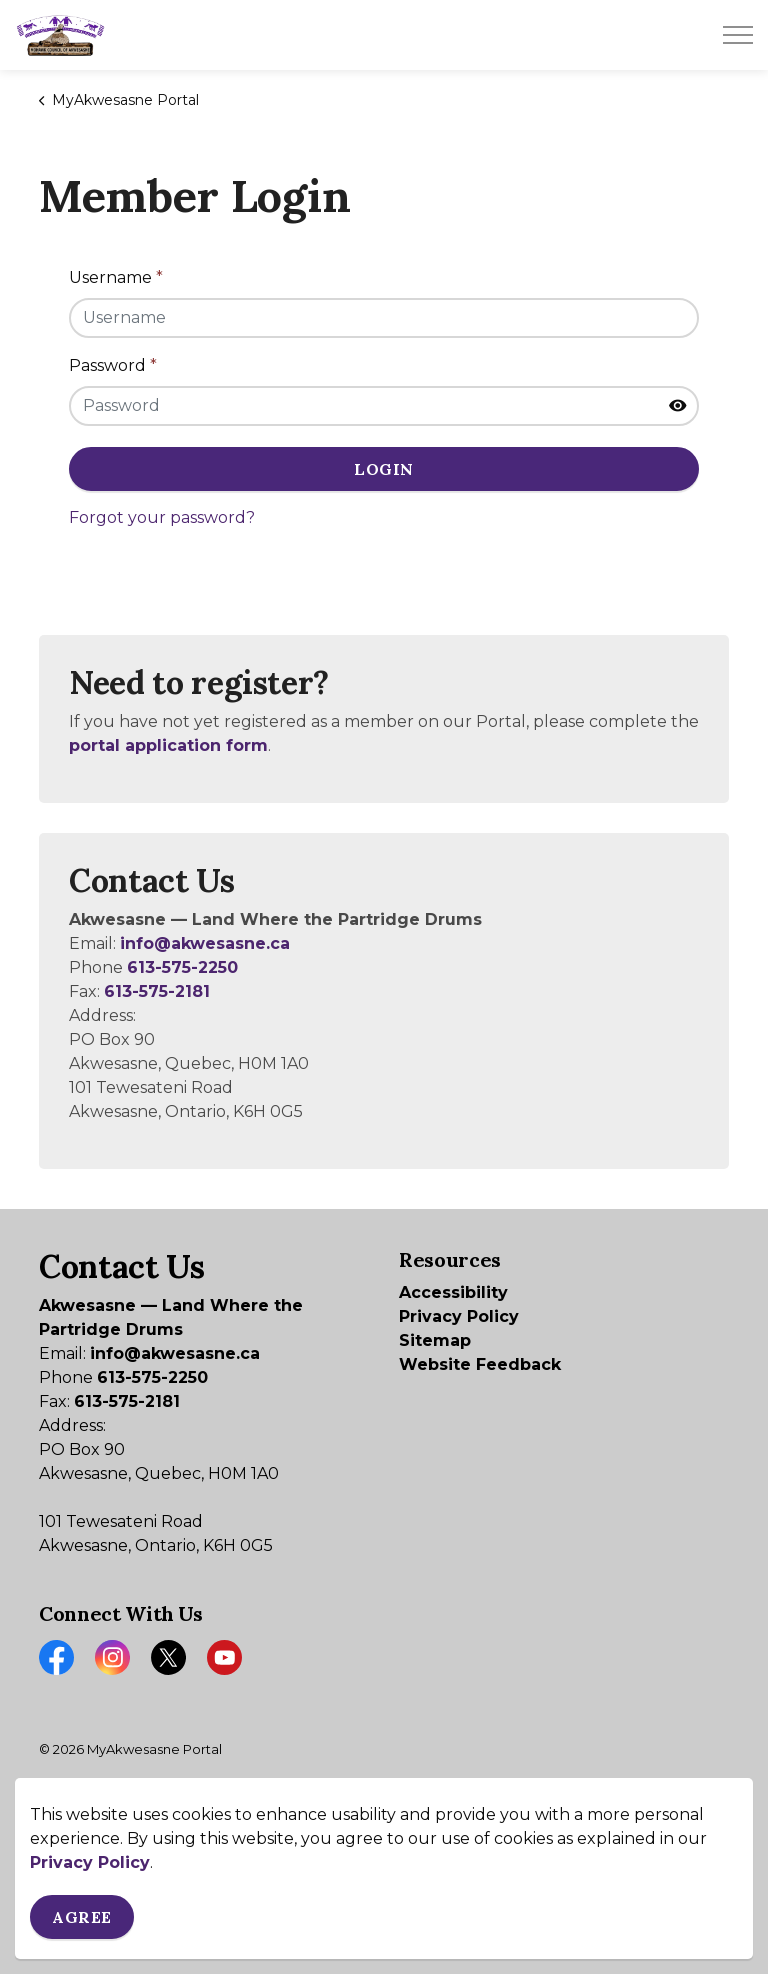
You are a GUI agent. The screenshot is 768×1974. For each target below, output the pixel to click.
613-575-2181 (157, 991)
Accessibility (453, 1292)
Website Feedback (480, 1364)
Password (113, 365)
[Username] (384, 318)
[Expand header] (738, 35)
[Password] (384, 406)
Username (116, 277)
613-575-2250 (182, 967)
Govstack (145, 1809)
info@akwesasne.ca (205, 943)
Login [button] (384, 469)
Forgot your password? (162, 517)
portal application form (168, 745)
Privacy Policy (90, 1933)
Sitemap (435, 1340)
